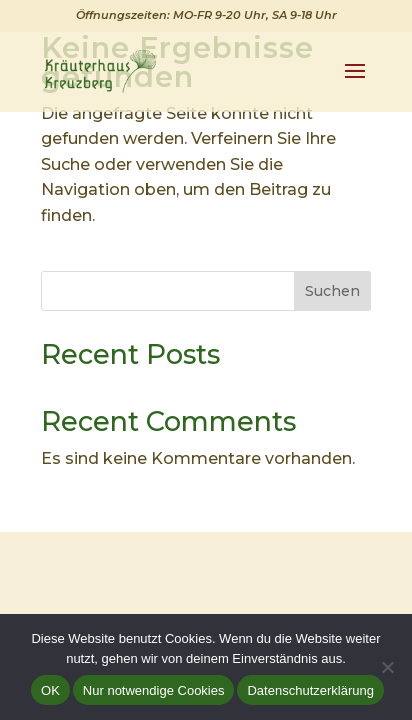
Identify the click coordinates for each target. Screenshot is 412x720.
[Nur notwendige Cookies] (387, 667)
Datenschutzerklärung (310, 690)
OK (50, 690)
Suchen (332, 291)
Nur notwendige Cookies (154, 690)
